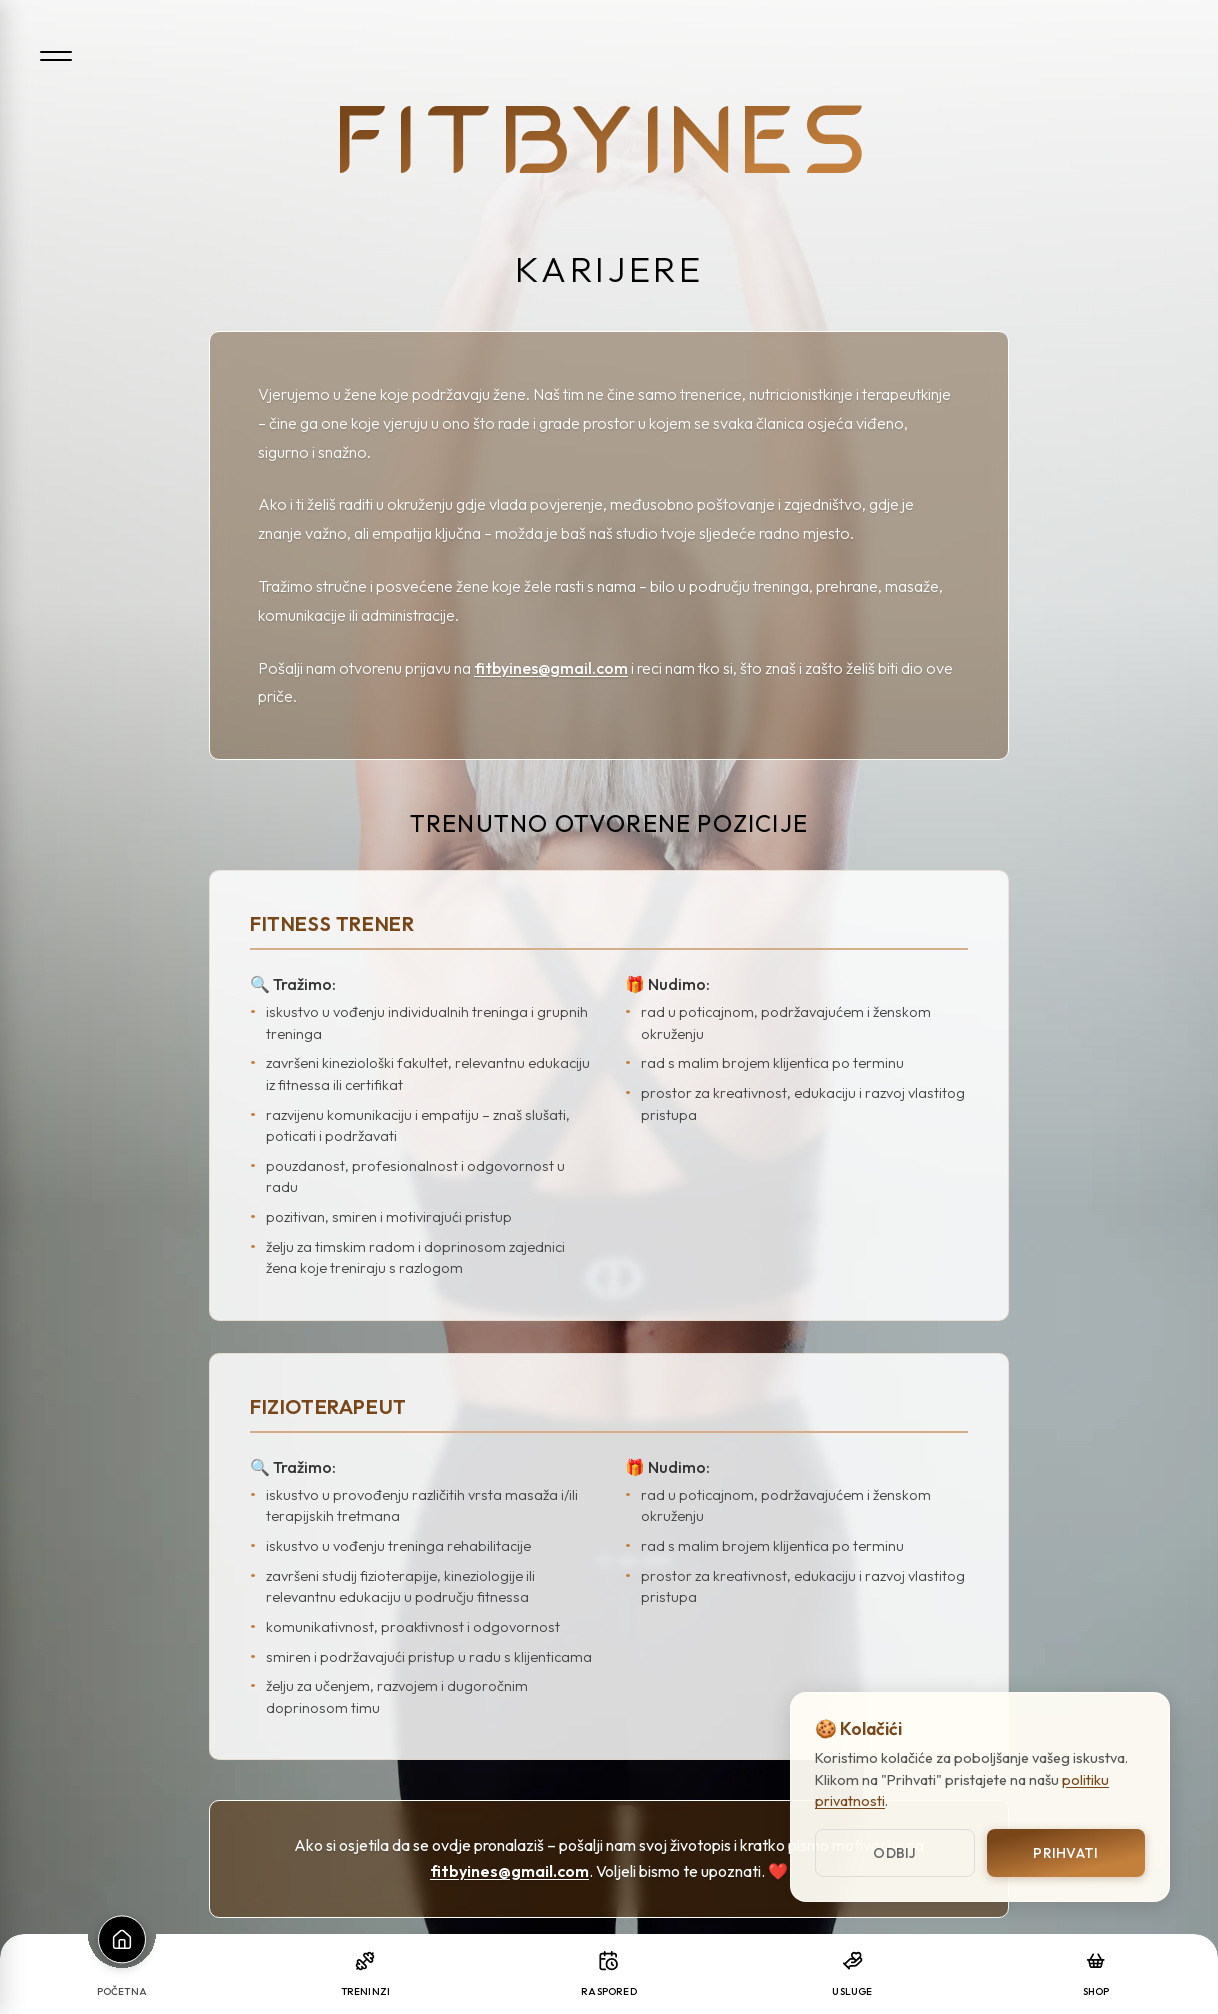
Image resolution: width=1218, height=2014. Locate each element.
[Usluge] (852, 1969)
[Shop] (1096, 1969)
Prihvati (1065, 1854)
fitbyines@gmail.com (551, 668)
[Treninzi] (366, 1969)
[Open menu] (56, 56)
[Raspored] (609, 1969)
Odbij (894, 1854)
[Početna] (122, 1969)
